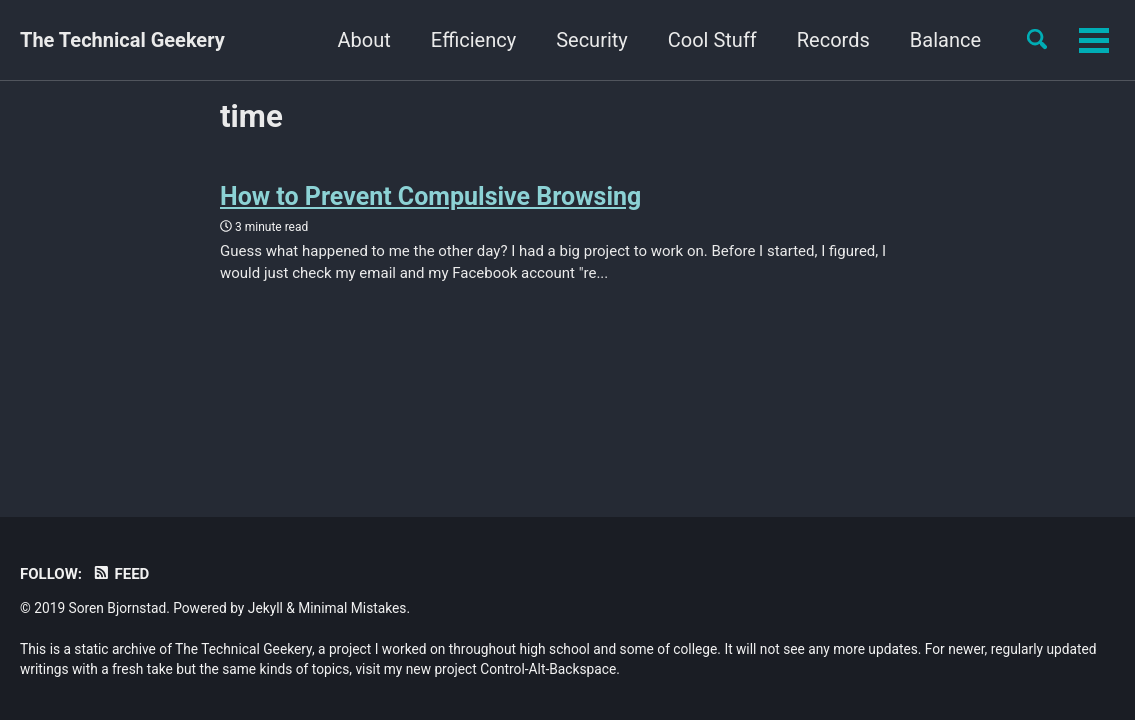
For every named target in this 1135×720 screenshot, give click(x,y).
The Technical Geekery (122, 40)
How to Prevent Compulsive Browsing (430, 196)
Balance (945, 40)
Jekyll (265, 608)
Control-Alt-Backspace (548, 669)
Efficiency (473, 40)
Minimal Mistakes (352, 608)
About (364, 40)
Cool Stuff (712, 40)
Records (833, 40)
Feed (120, 574)
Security (592, 40)
